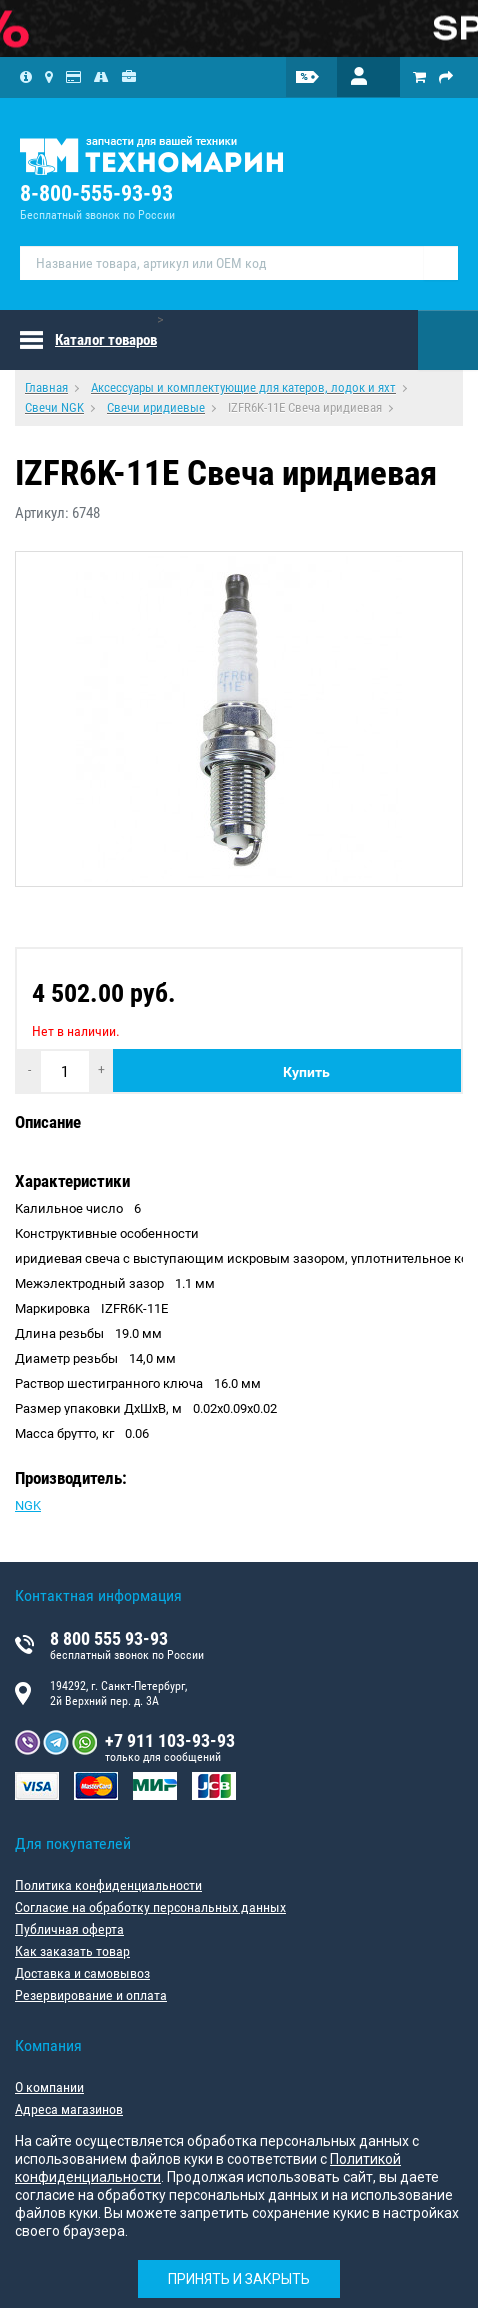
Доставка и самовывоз (82, 1973)
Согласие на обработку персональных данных (150, 1907)
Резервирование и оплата (91, 1995)
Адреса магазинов (69, 2109)
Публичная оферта (69, 1929)
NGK (28, 1505)
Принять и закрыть (239, 2279)
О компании (49, 2087)
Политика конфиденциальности (108, 1885)
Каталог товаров (106, 340)
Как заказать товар (72, 1951)
